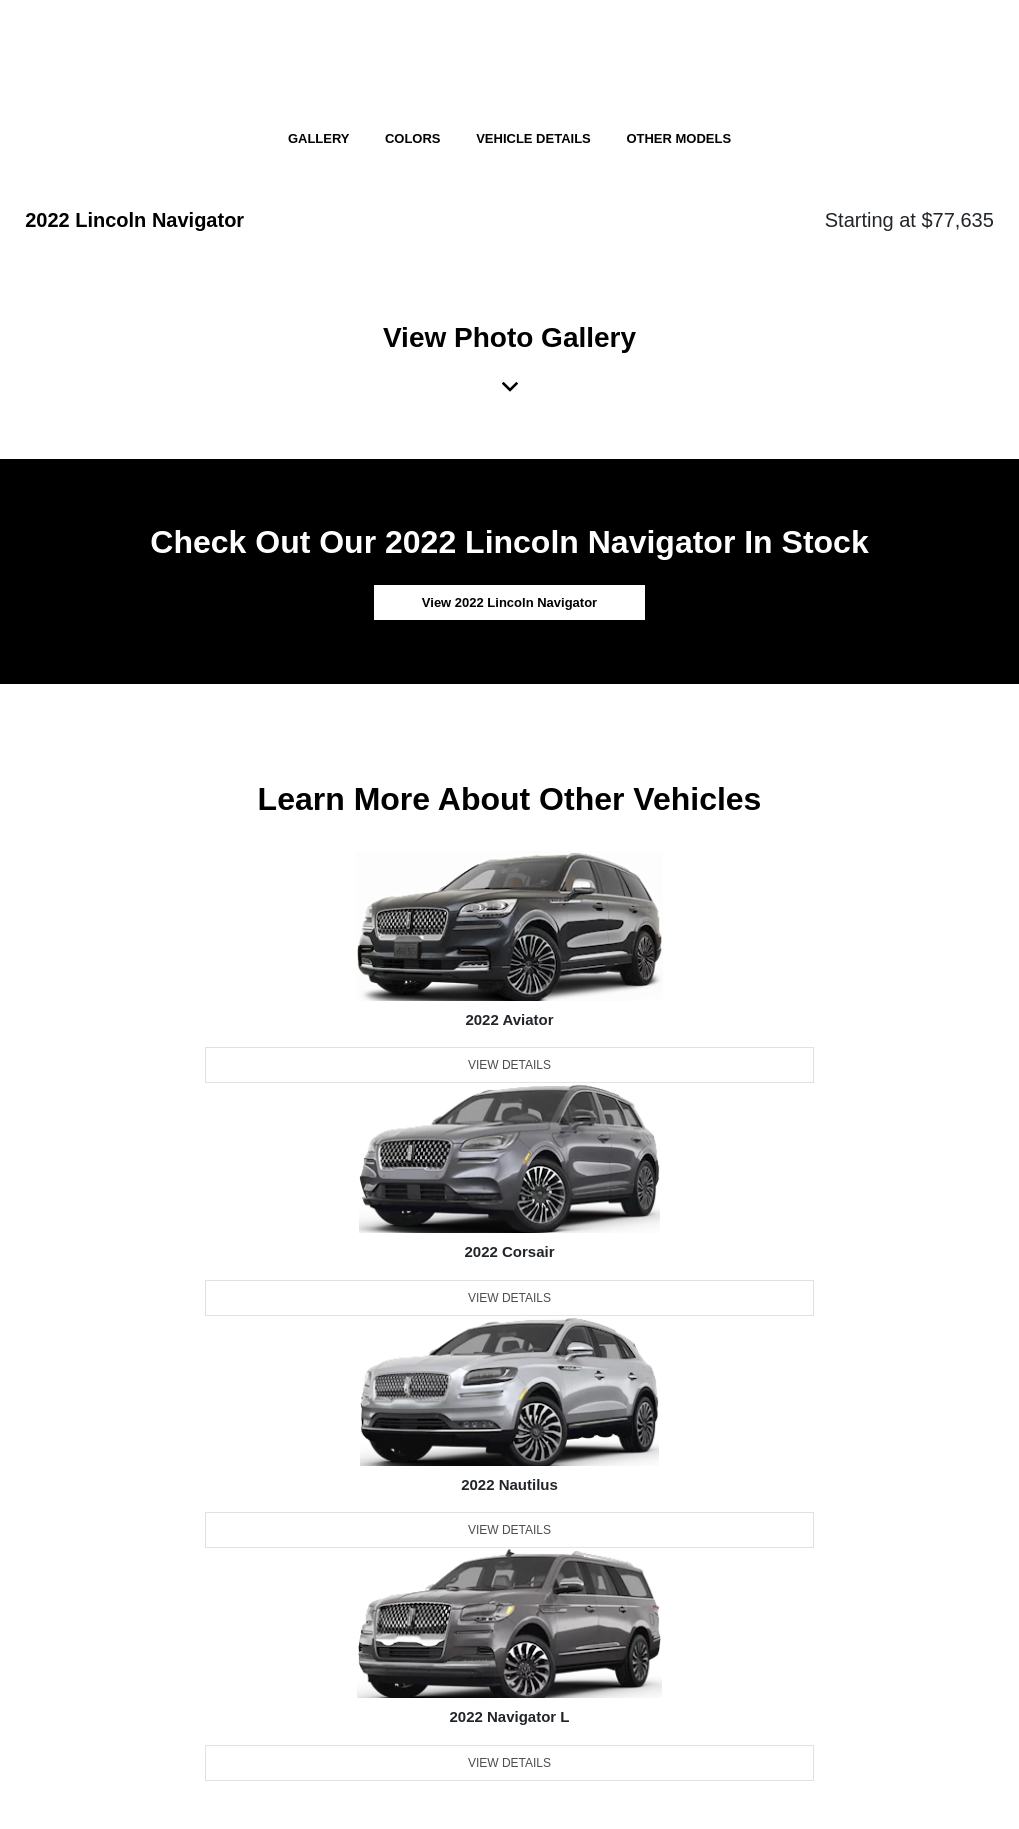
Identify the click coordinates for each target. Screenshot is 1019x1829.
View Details (509, 1065)
